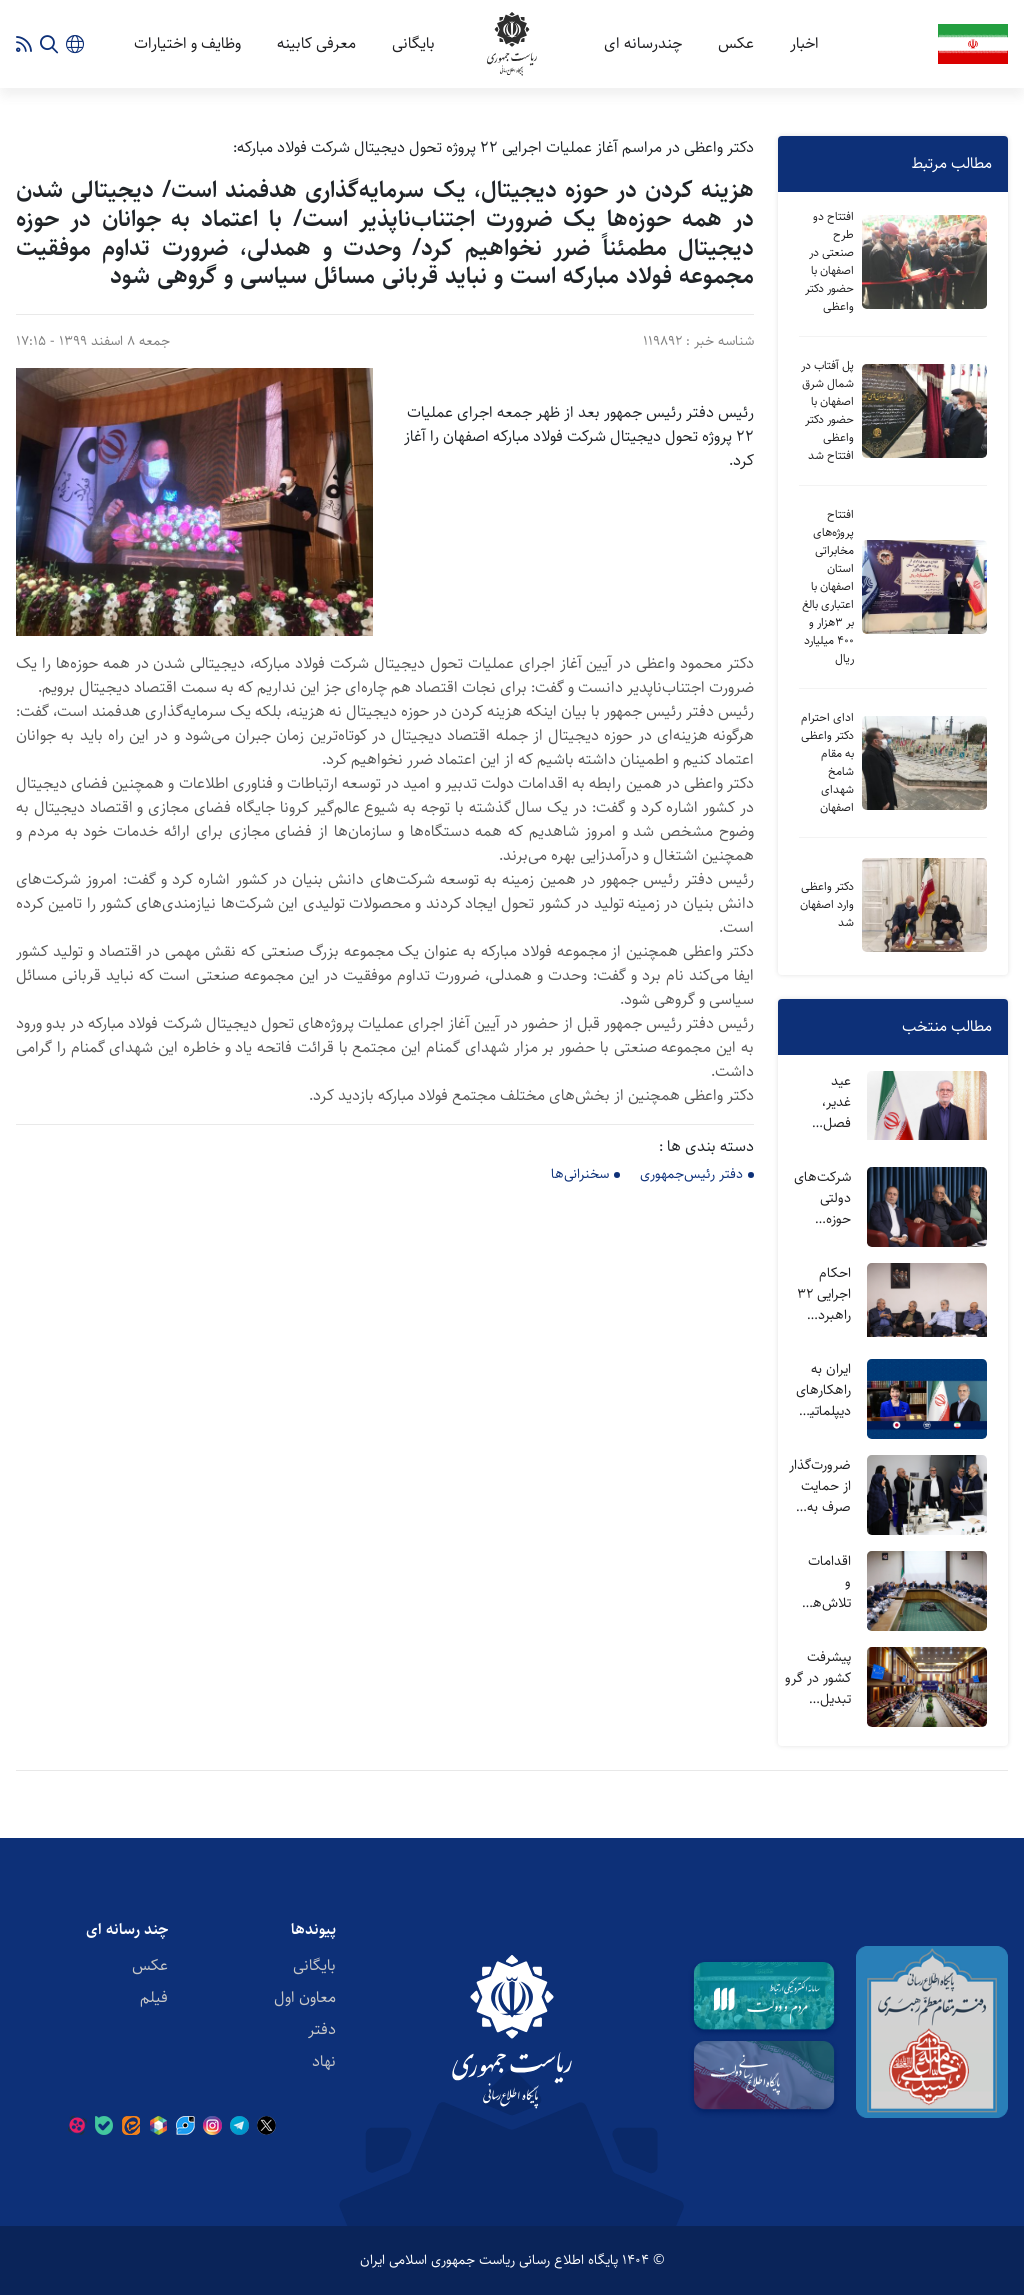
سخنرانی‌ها (580, 1174)
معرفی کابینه (316, 43)
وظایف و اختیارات (187, 43)
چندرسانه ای (643, 43)
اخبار (804, 43)
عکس (736, 43)
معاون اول (305, 1997)
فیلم (154, 1997)
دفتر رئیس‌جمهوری (691, 1174)
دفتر (322, 2029)
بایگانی (413, 43)
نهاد (324, 2061)
